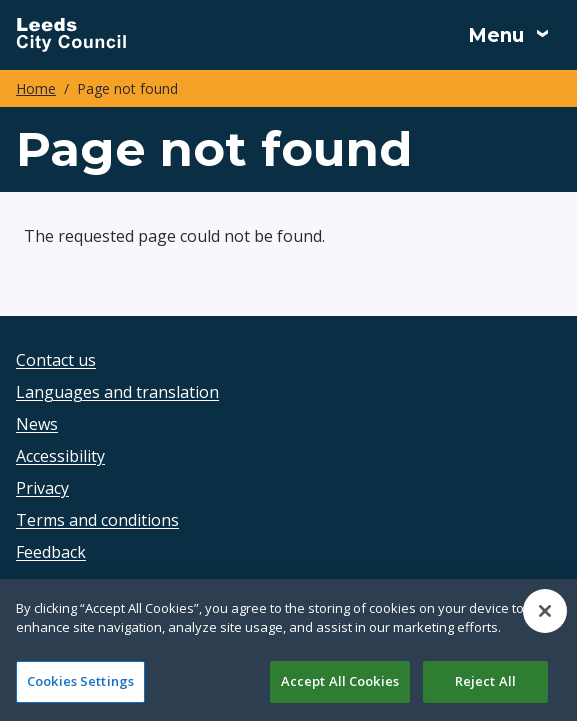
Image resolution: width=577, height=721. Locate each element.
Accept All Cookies (340, 686)
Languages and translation (117, 392)
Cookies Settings (80, 686)
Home (36, 88)
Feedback (51, 552)
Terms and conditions (97, 520)
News (37, 424)
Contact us (56, 360)
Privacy (42, 488)
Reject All (485, 686)
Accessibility (60, 456)
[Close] (545, 615)
